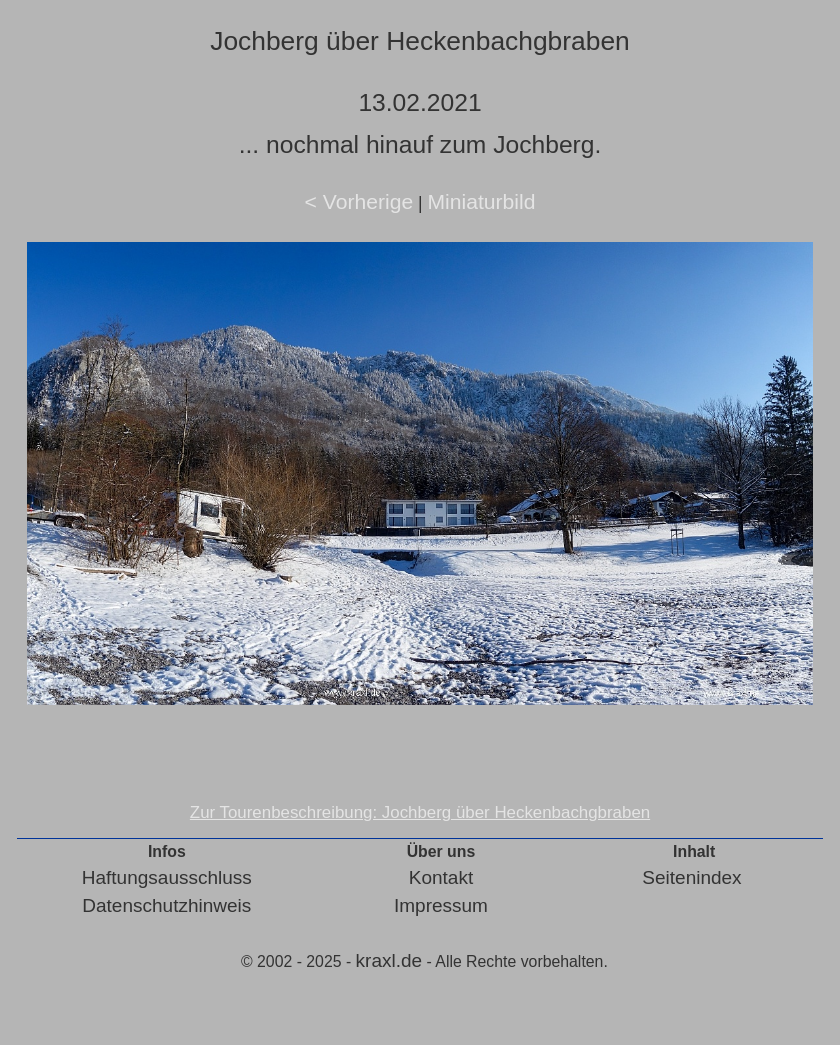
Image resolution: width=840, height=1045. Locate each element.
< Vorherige (359, 201)
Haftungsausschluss (167, 877)
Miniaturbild (481, 201)
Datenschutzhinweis (166, 905)
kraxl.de (389, 960)
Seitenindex (691, 877)
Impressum (441, 905)
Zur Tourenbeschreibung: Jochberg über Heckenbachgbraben (420, 812)
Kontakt (441, 877)
